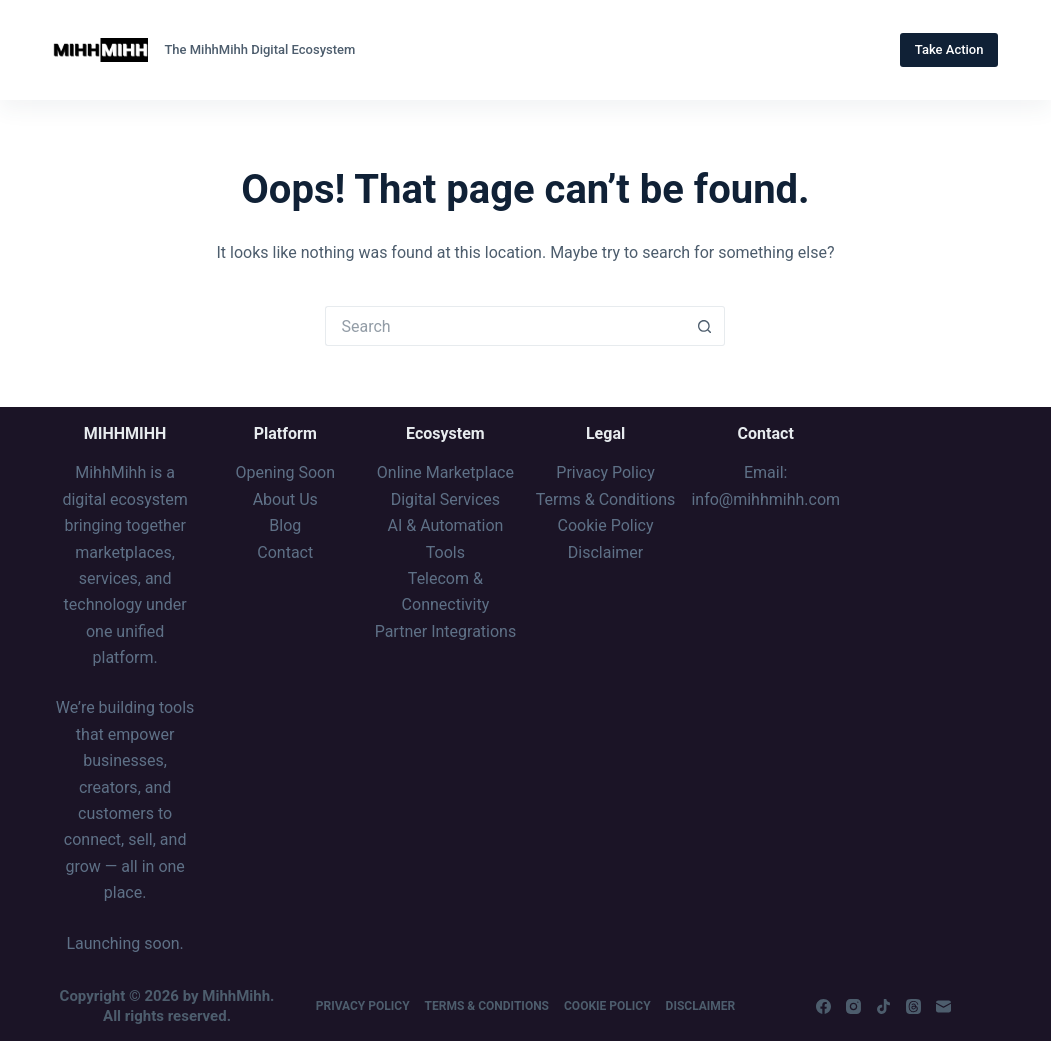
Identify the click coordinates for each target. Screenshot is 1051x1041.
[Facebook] (823, 1006)
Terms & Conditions (487, 1006)
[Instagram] (853, 1006)
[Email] (943, 1006)
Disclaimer (701, 1006)
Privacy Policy (363, 1006)
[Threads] (913, 1006)
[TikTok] (883, 1006)
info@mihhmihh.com (765, 499)
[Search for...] (505, 326)
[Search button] (705, 326)
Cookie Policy (607, 1006)
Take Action (949, 49)
